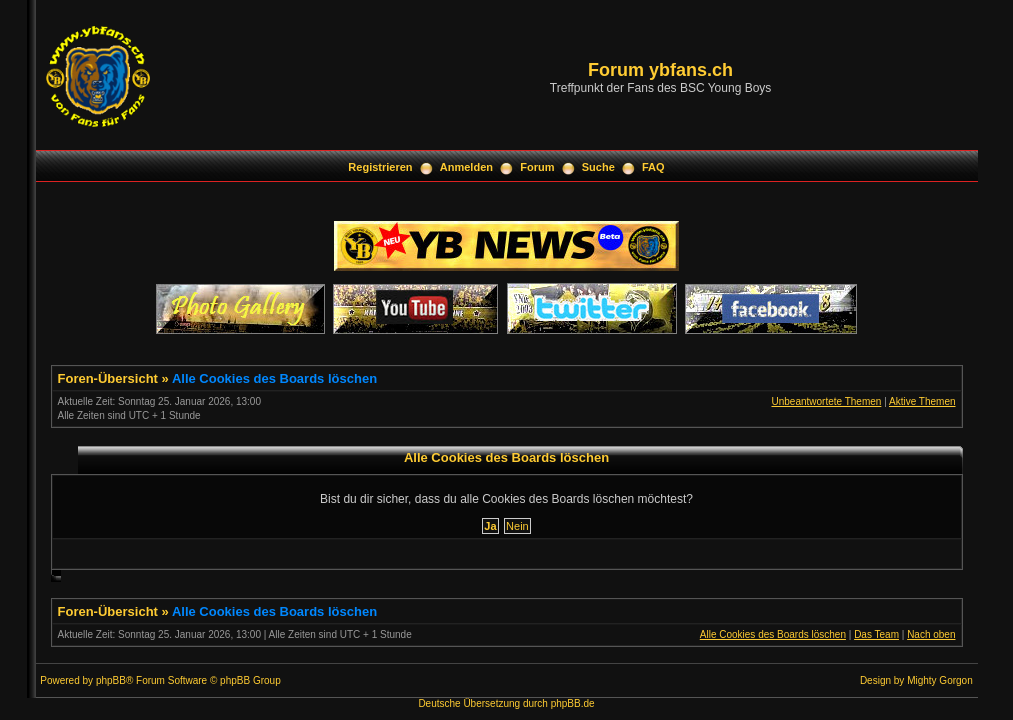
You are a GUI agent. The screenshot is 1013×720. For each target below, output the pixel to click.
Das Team (876, 634)
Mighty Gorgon (940, 680)
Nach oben (931, 634)
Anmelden (466, 167)
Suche (598, 167)
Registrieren (380, 167)
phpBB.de (573, 703)
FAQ (653, 167)
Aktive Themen (922, 401)
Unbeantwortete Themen (826, 401)
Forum (537, 167)
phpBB (111, 680)
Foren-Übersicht (108, 378)
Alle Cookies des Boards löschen (274, 378)
